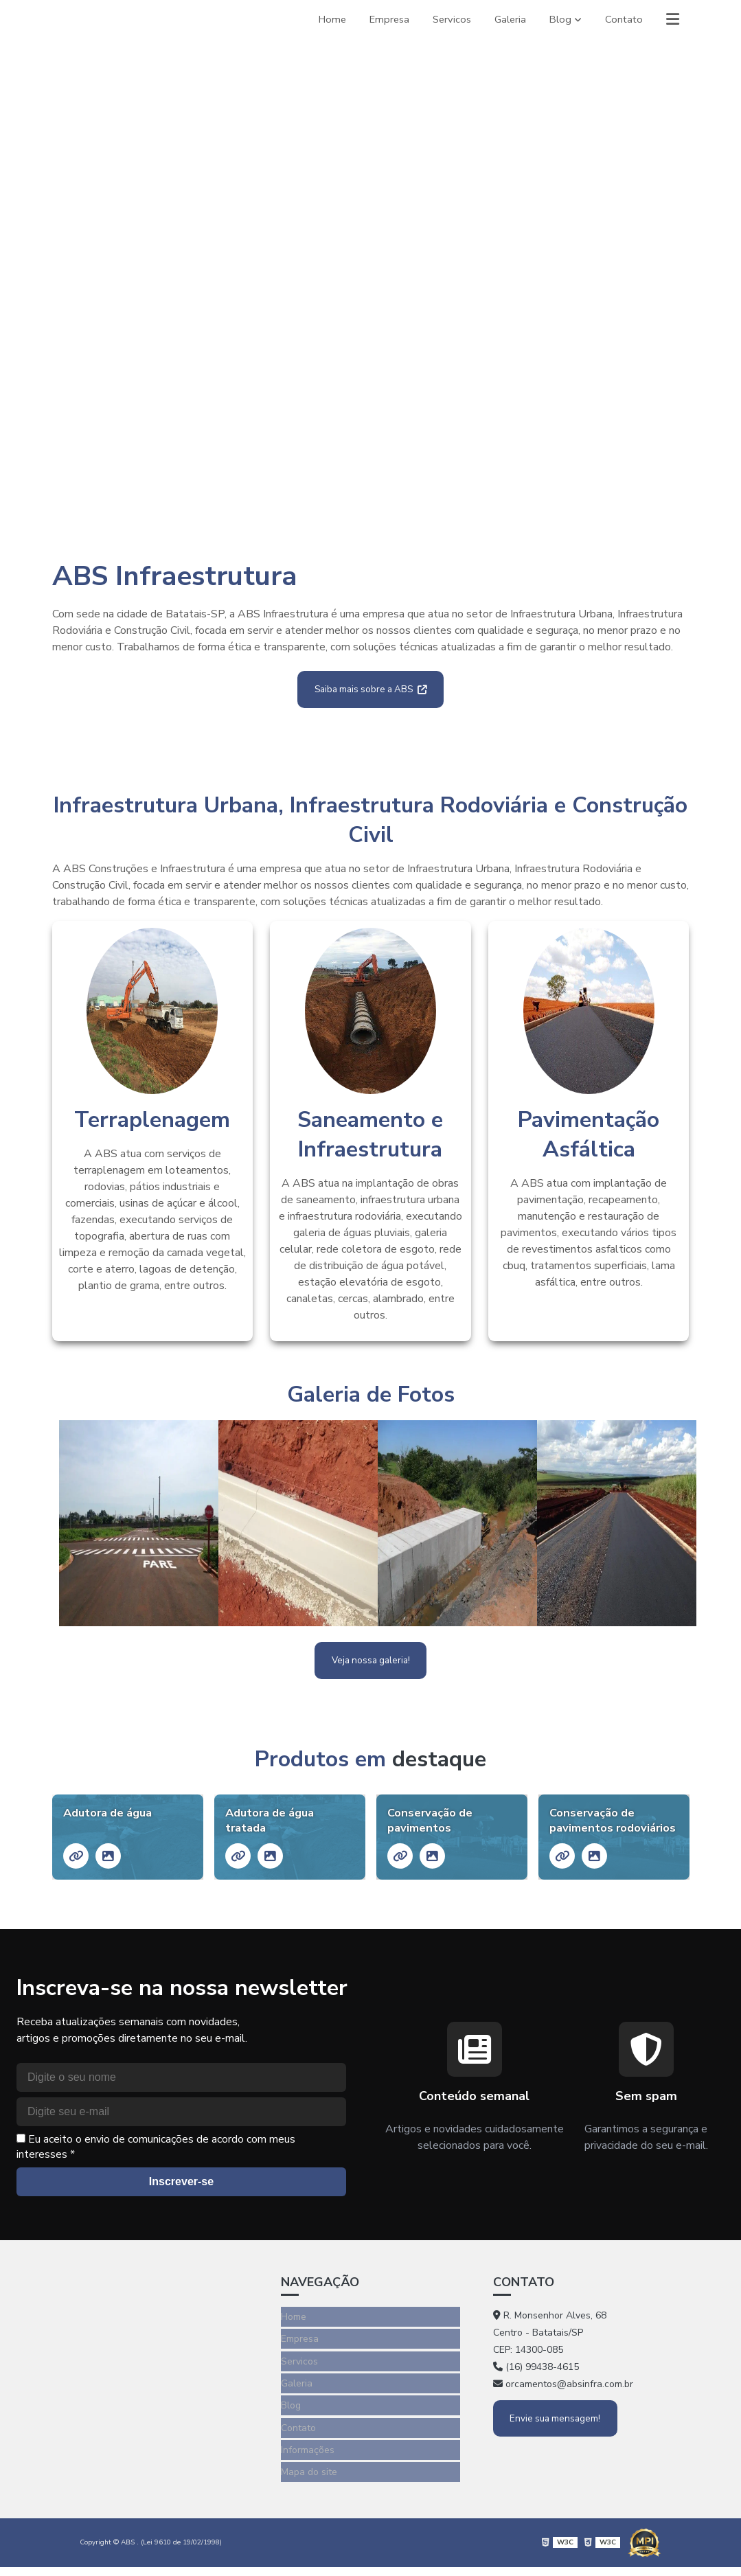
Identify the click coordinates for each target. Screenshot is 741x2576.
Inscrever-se (181, 2209)
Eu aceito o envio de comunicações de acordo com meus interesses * (155, 2174)
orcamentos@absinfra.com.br (563, 2411)
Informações (307, 2463)
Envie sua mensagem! (558, 2445)
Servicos (444, 19)
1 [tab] (371, 502)
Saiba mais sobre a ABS (370, 691)
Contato (621, 19)
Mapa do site (309, 2483)
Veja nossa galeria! (370, 1665)
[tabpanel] (370, 278)
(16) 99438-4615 (536, 2394)
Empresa (379, 19)
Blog (557, 19)
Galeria (505, 19)
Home (320, 19)
